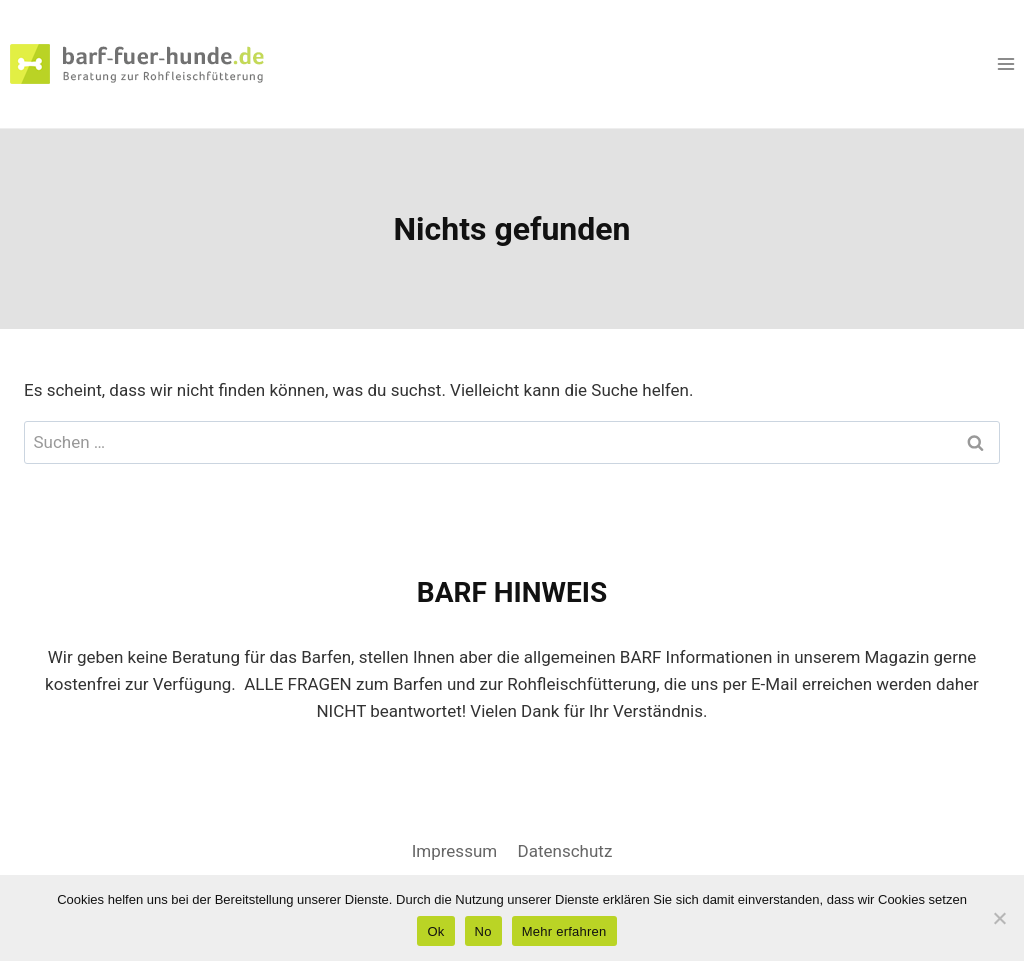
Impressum (455, 851)
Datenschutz (565, 851)
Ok (435, 931)
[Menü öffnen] (1005, 63)
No (483, 931)
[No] (999, 918)
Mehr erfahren (564, 931)
